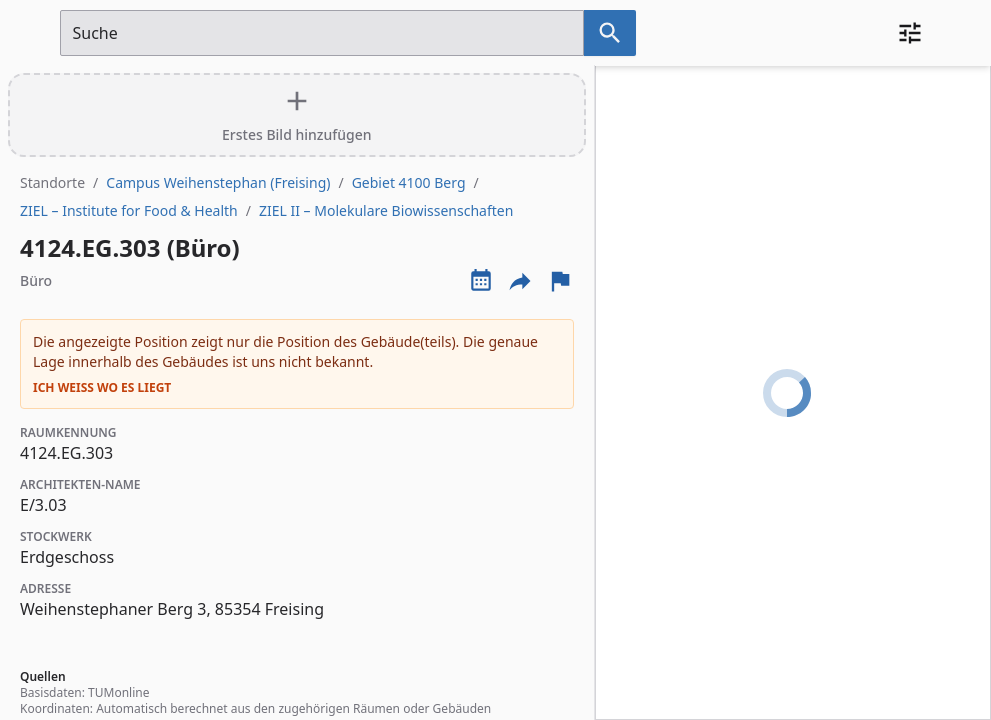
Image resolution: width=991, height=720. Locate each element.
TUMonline (118, 692)
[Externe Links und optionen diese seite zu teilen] (520, 281)
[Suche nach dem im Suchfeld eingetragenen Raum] (610, 33)
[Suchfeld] (322, 33)
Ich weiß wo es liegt (102, 388)
